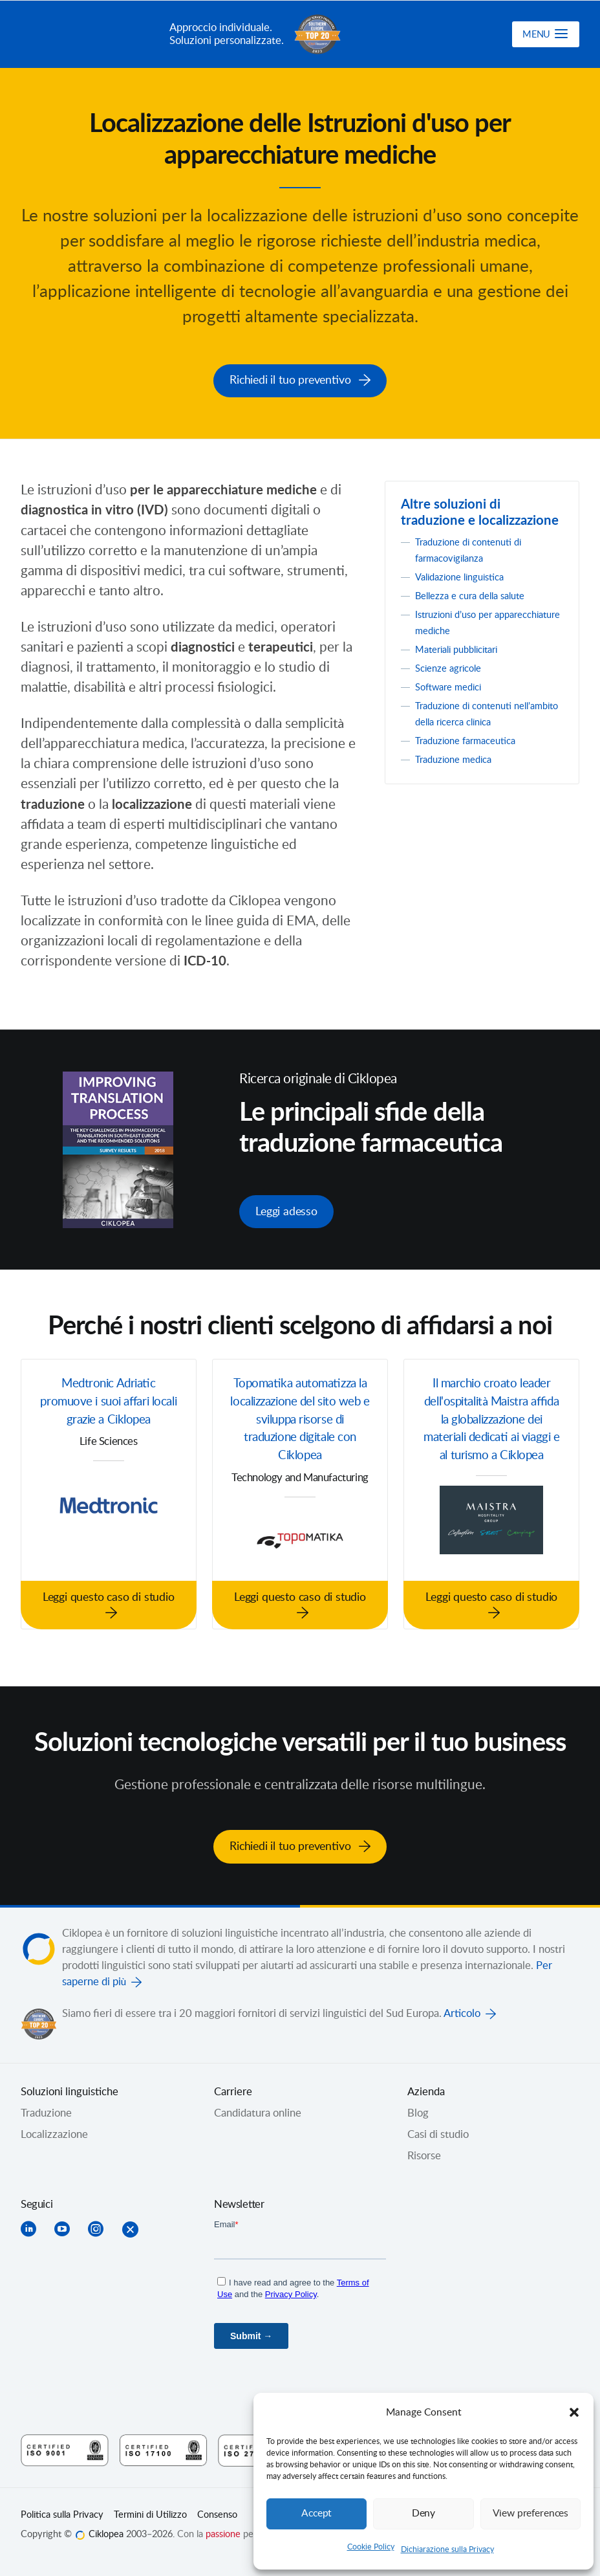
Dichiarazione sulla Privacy (447, 2549)
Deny (423, 2513)
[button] (574, 2412)
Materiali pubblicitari (463, 648)
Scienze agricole (453, 666)
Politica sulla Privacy (62, 2507)
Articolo (462, 2006)
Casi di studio (438, 2127)
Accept (317, 2513)
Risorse (424, 2148)
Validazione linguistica (466, 575)
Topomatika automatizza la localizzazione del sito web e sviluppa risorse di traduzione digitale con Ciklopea (300, 1420)
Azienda (426, 2084)
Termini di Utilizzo (150, 2507)
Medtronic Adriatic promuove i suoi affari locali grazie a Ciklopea (108, 1400)
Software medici (453, 685)
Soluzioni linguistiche (69, 2084)
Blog (418, 2105)
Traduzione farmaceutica (472, 739)
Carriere (233, 2084)
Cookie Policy (370, 2547)
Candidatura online (257, 2105)
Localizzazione (54, 2127)
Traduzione (46, 2105)
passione (223, 2526)
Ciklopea (90, 34)
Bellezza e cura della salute (478, 594)
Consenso (217, 2507)
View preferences (530, 2513)
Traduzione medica (458, 758)
